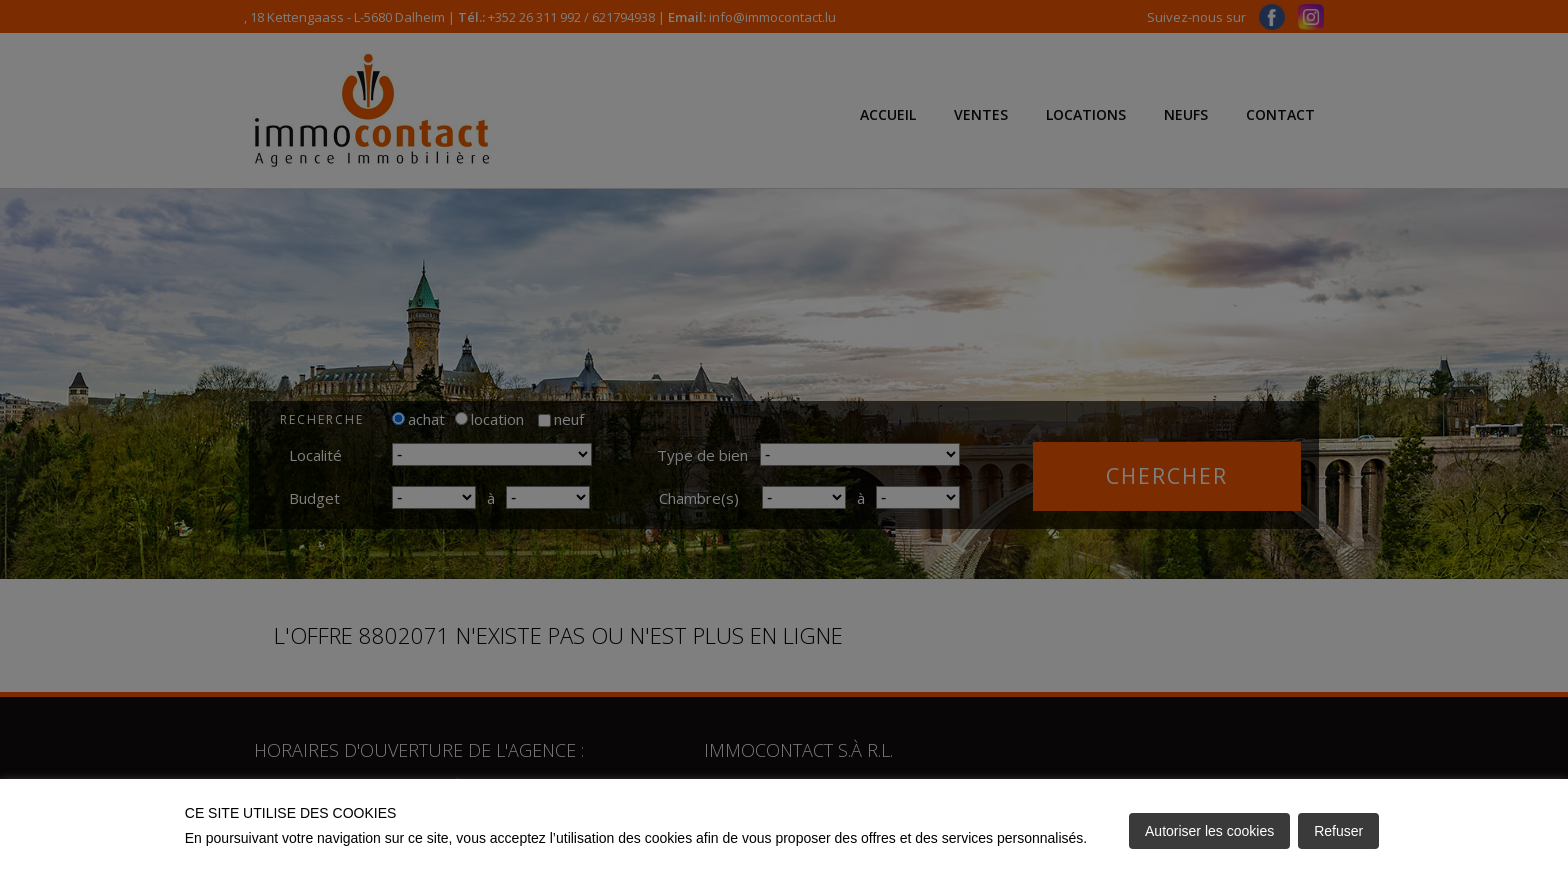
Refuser (1338, 831)
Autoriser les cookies (1209, 831)
